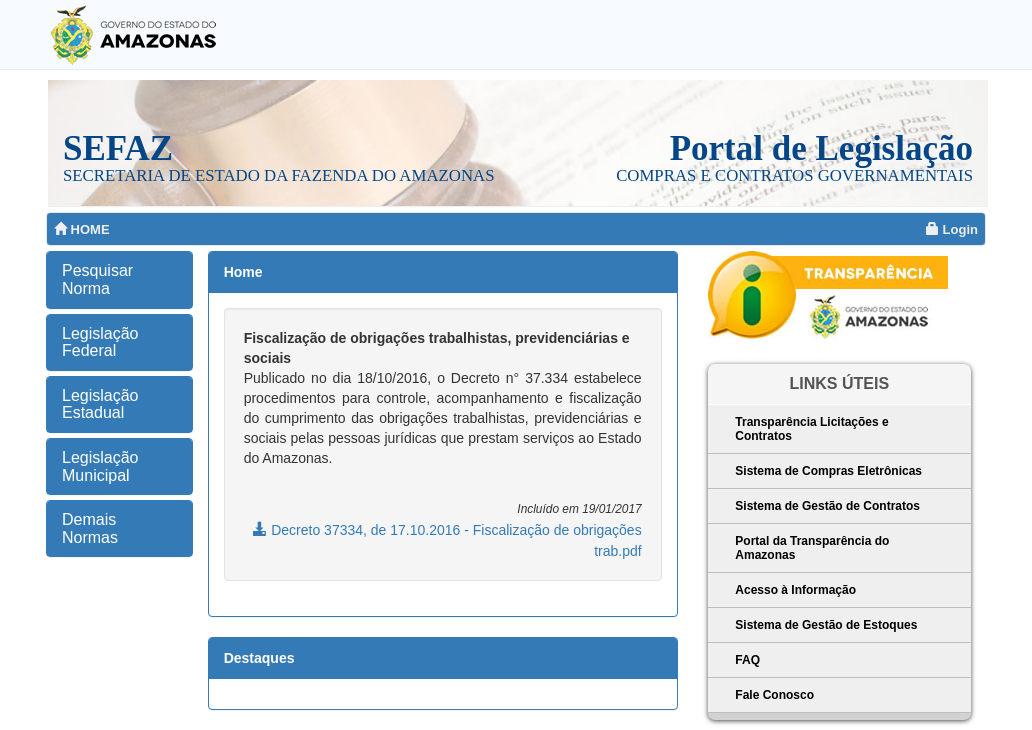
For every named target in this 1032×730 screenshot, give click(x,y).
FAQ (747, 660)
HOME (82, 229)
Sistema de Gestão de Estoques (826, 625)
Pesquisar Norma (97, 279)
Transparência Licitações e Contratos (811, 429)
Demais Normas (90, 528)
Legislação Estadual (100, 404)
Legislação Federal (100, 342)
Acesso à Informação (795, 590)
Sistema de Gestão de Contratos (827, 506)
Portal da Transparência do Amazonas (812, 548)
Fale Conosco (774, 695)
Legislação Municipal (100, 466)
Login (952, 229)
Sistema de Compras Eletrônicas (828, 471)
